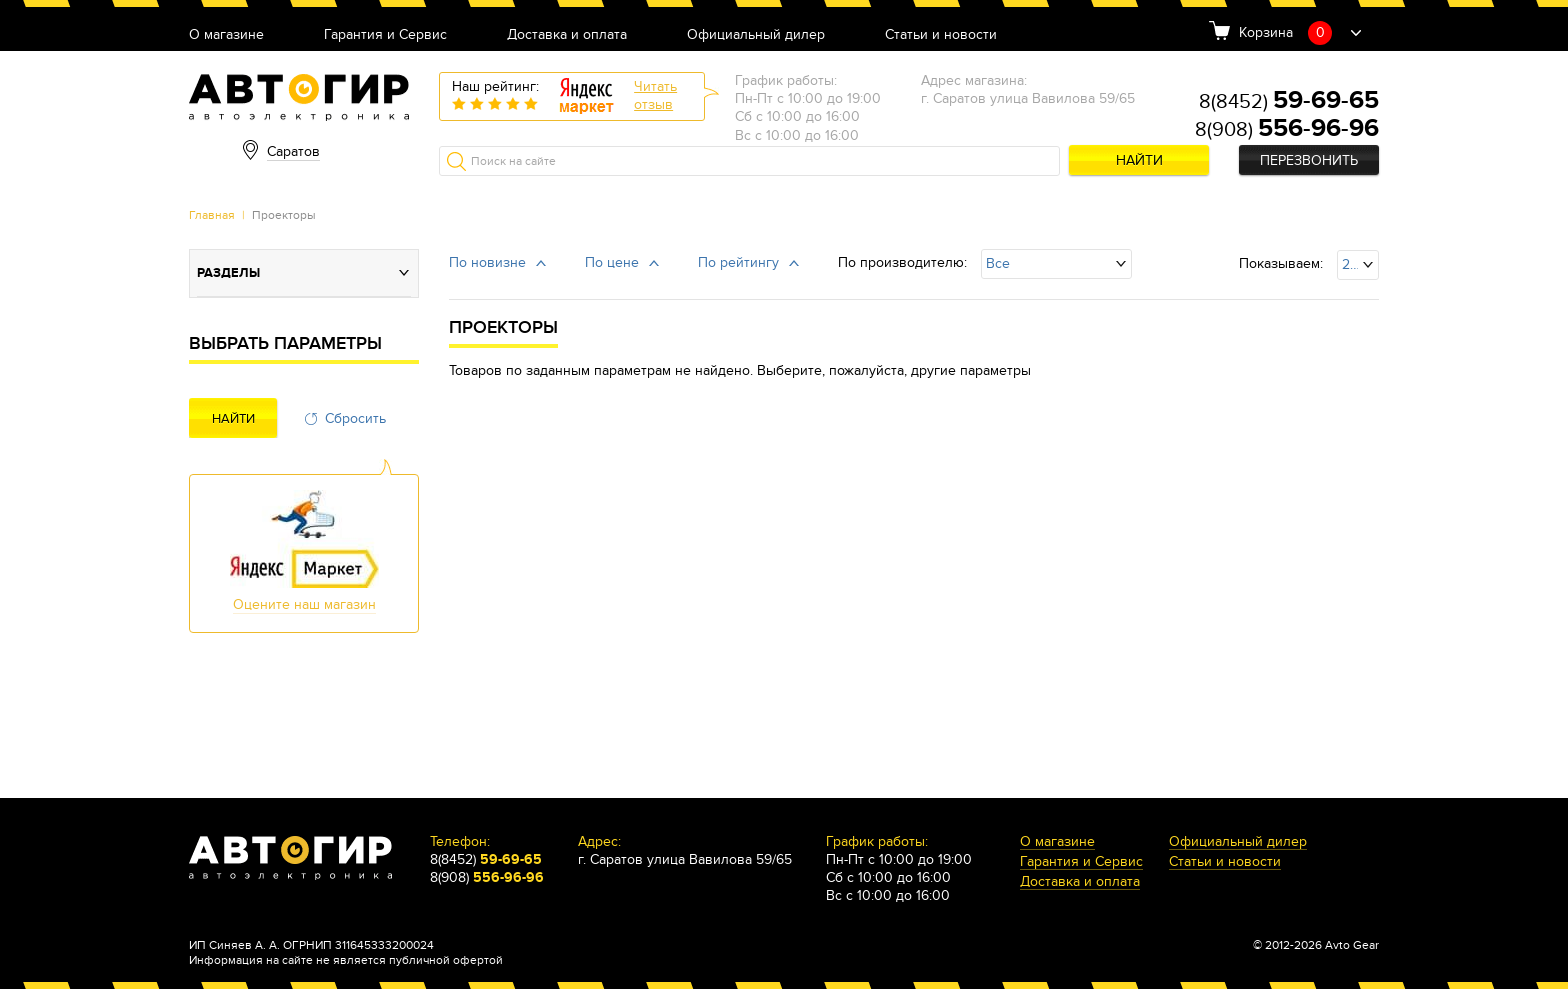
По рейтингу (738, 262)
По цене (612, 262)
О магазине (226, 35)
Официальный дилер (756, 35)
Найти (1139, 160)
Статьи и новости (941, 35)
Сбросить (355, 418)
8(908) (1287, 130)
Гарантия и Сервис (385, 35)
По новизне (487, 262)
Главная (212, 215)
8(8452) (1289, 102)
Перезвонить (1309, 160)
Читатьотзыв (655, 95)
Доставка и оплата (567, 35)
